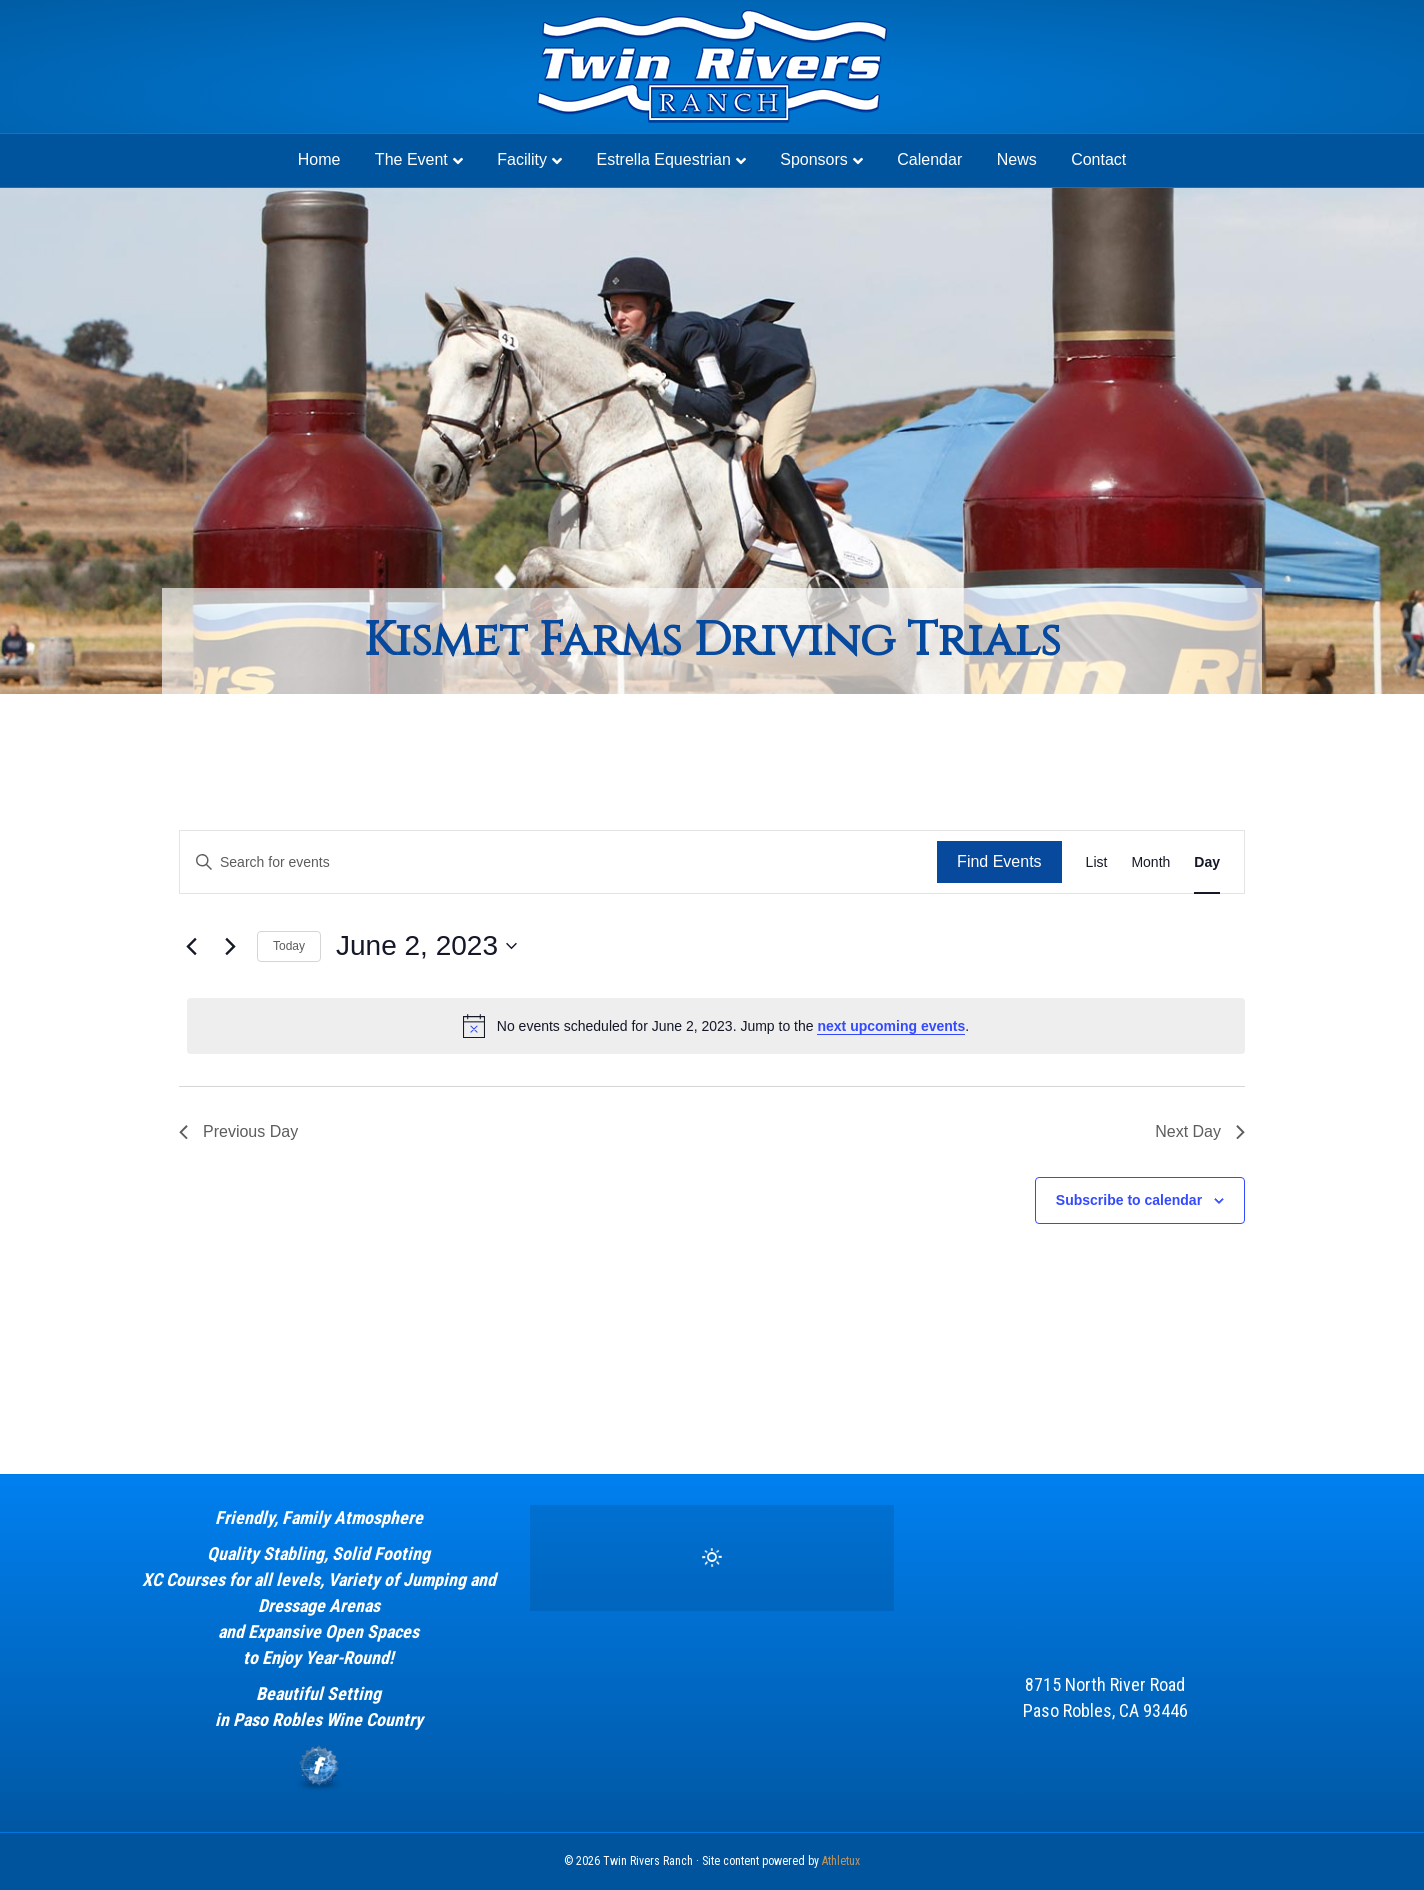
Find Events (999, 861)
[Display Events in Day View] (1207, 862)
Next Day (1200, 1131)
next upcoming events (891, 1026)
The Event (411, 159)
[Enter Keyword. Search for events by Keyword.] (558, 862)
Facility (522, 159)
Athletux (841, 1861)
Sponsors (814, 159)
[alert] (716, 1026)
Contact (1098, 159)
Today (289, 946)
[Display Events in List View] (1097, 862)
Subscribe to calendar (1129, 1200)
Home (319, 159)
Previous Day (238, 1131)
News (1017, 159)
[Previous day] (191, 946)
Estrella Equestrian (663, 159)
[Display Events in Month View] (1150, 862)
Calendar (929, 159)
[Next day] (230, 946)
